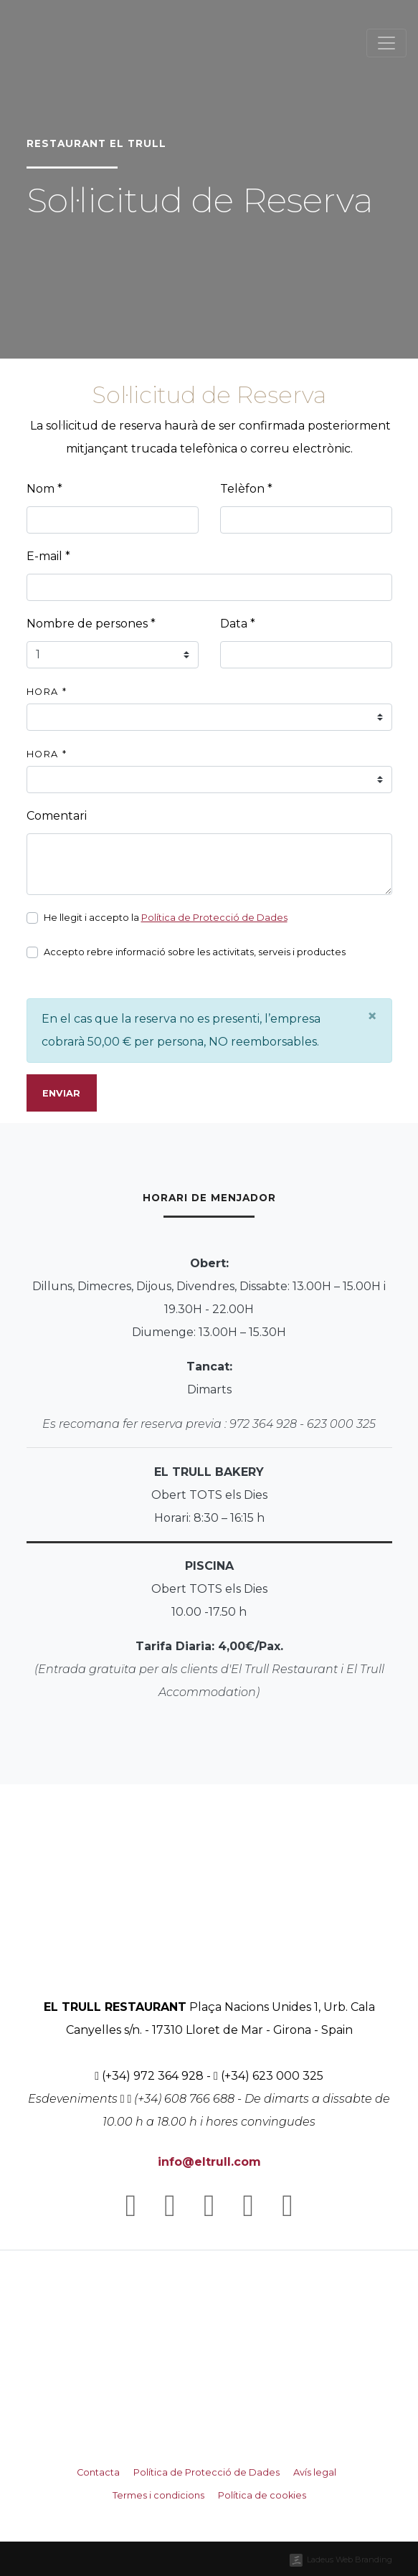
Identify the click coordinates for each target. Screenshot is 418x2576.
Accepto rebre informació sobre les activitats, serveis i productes (195, 952)
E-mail (48, 556)
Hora (47, 691)
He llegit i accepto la (166, 917)
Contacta (98, 2472)
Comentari (57, 816)
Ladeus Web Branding (349, 2559)
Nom (44, 489)
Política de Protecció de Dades (214, 917)
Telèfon (246, 489)
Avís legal (314, 2472)
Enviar (61, 1093)
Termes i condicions (158, 2495)
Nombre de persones (91, 623)
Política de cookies (262, 2495)
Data (237, 623)
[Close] (372, 1016)
